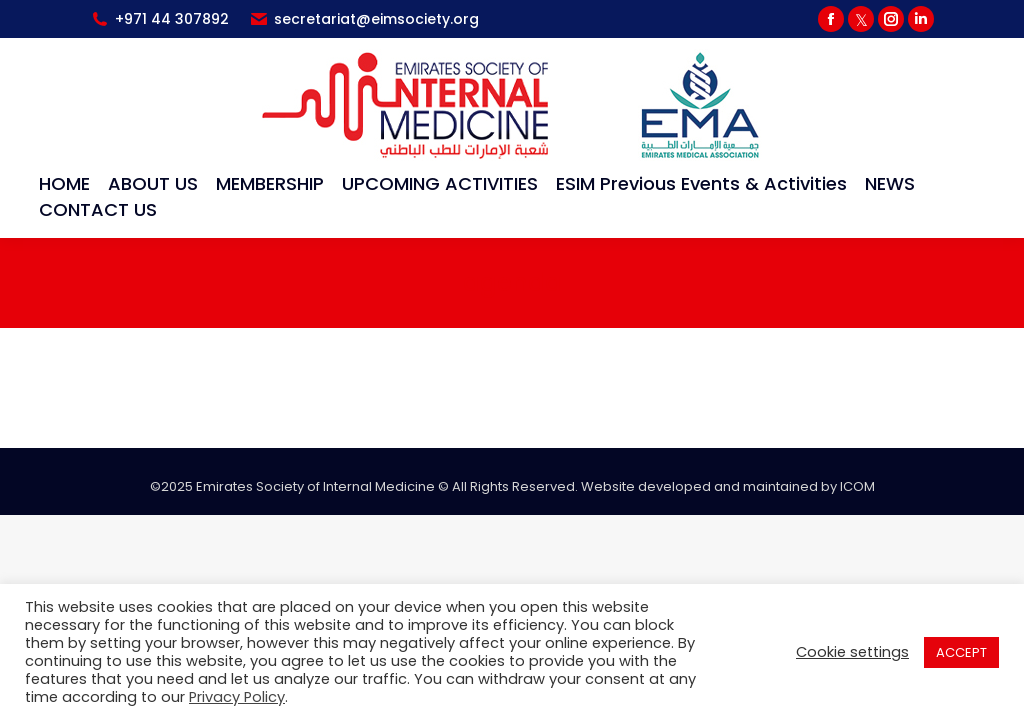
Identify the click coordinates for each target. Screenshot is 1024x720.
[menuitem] (64, 184)
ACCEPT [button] (961, 652)
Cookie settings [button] (852, 652)
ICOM (857, 486)
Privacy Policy (237, 697)
